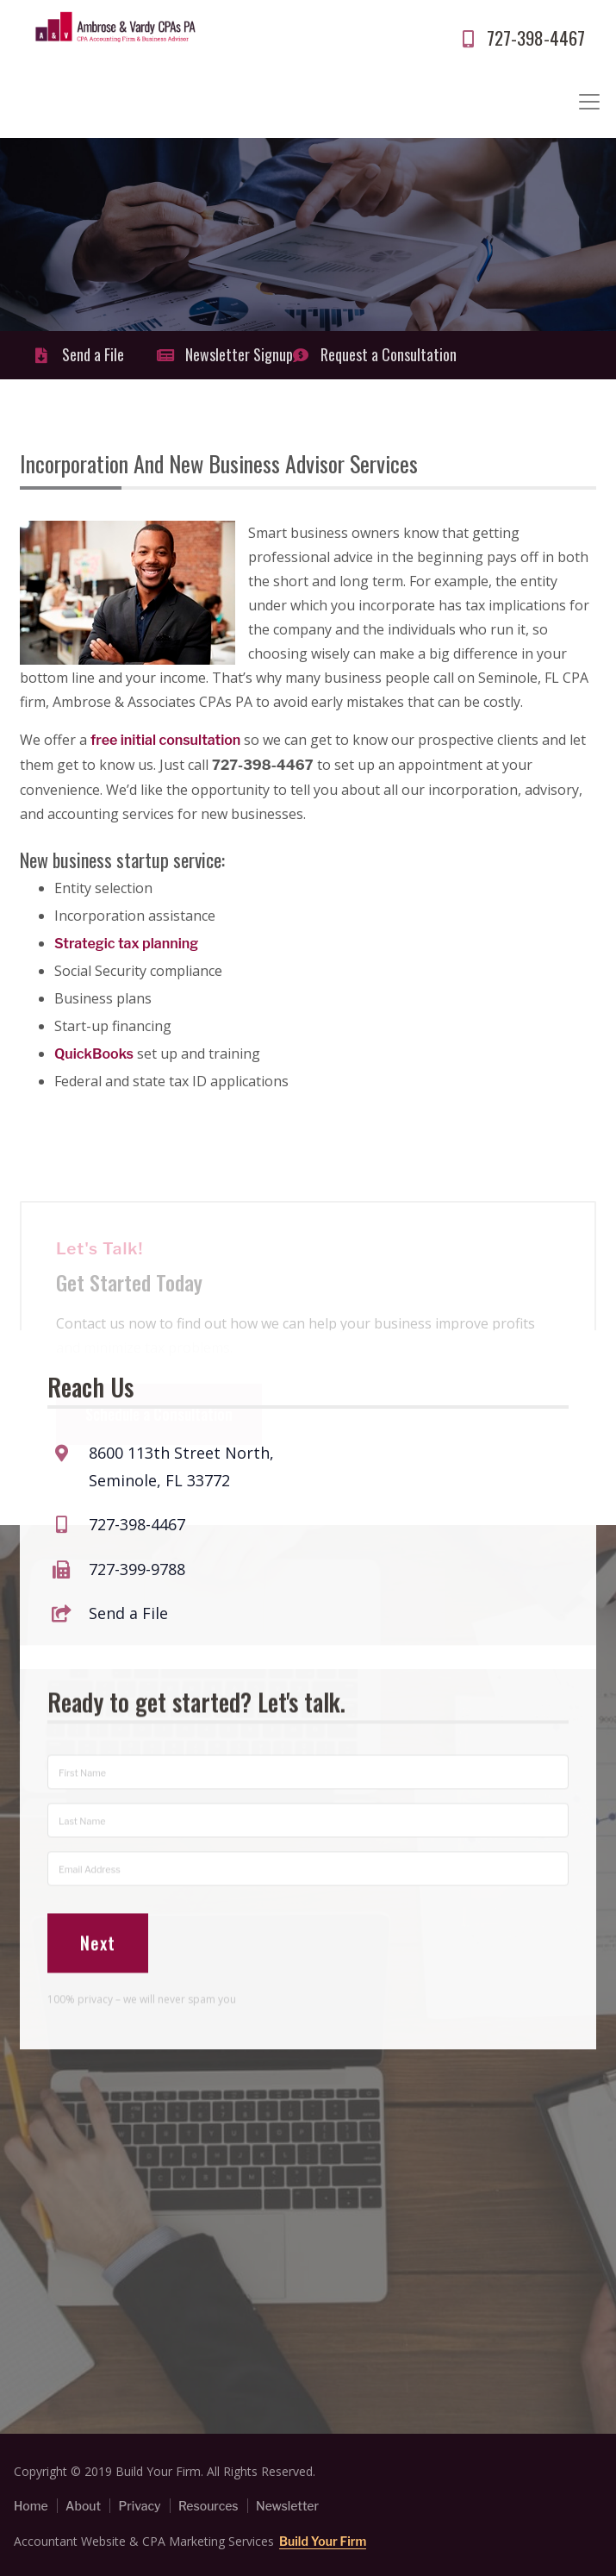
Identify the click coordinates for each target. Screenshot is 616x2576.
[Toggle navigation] (589, 102)
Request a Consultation (353, 354)
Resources (208, 2505)
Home (31, 2505)
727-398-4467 (521, 37)
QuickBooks (94, 1054)
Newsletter (287, 2505)
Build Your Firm (322, 2541)
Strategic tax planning (126, 943)
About (83, 2505)
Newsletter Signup (218, 354)
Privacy (139, 2505)
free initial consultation (167, 740)
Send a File (78, 354)
